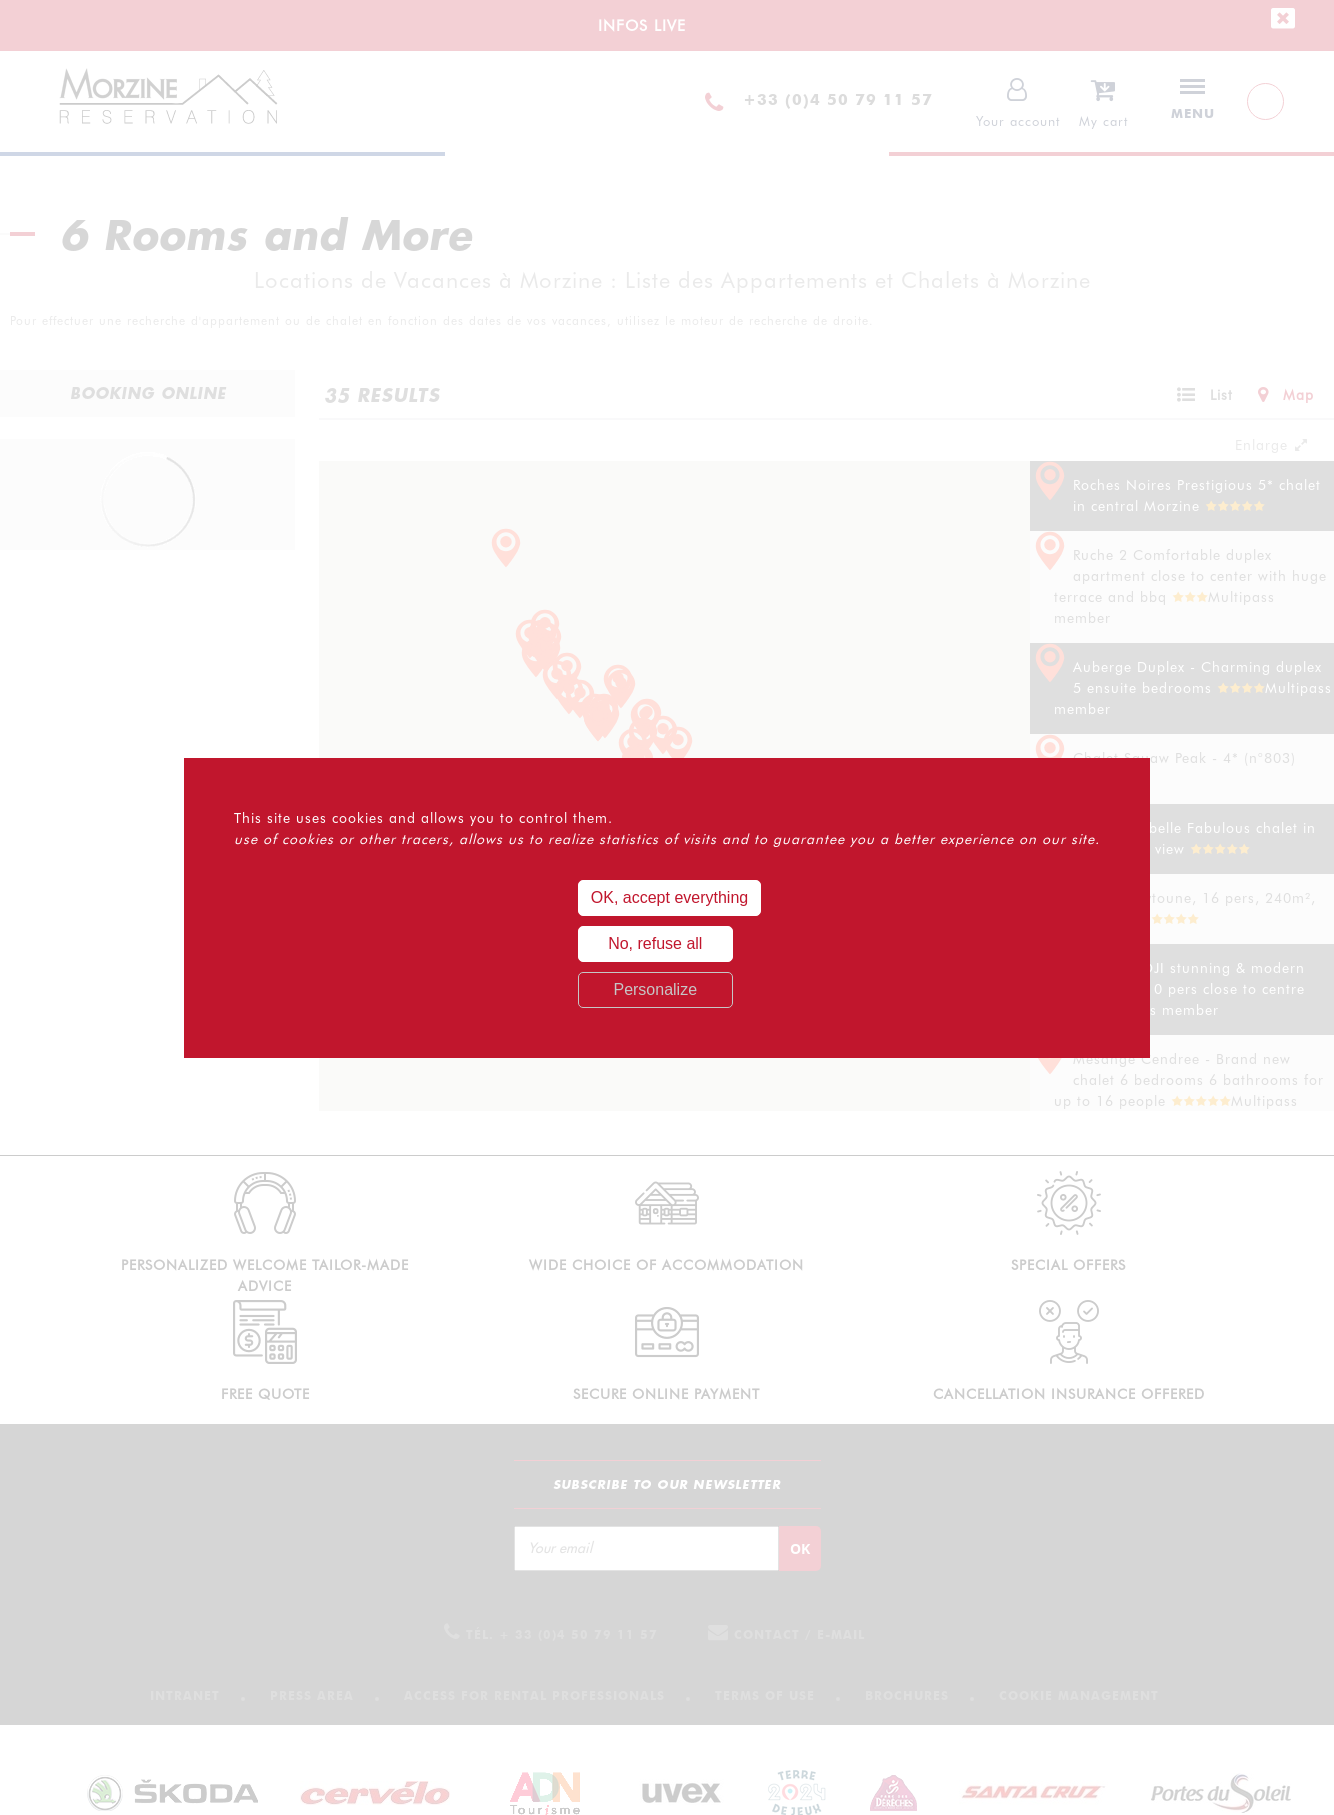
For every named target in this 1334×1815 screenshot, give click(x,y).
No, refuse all (655, 943)
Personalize (655, 989)
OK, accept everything (669, 897)
